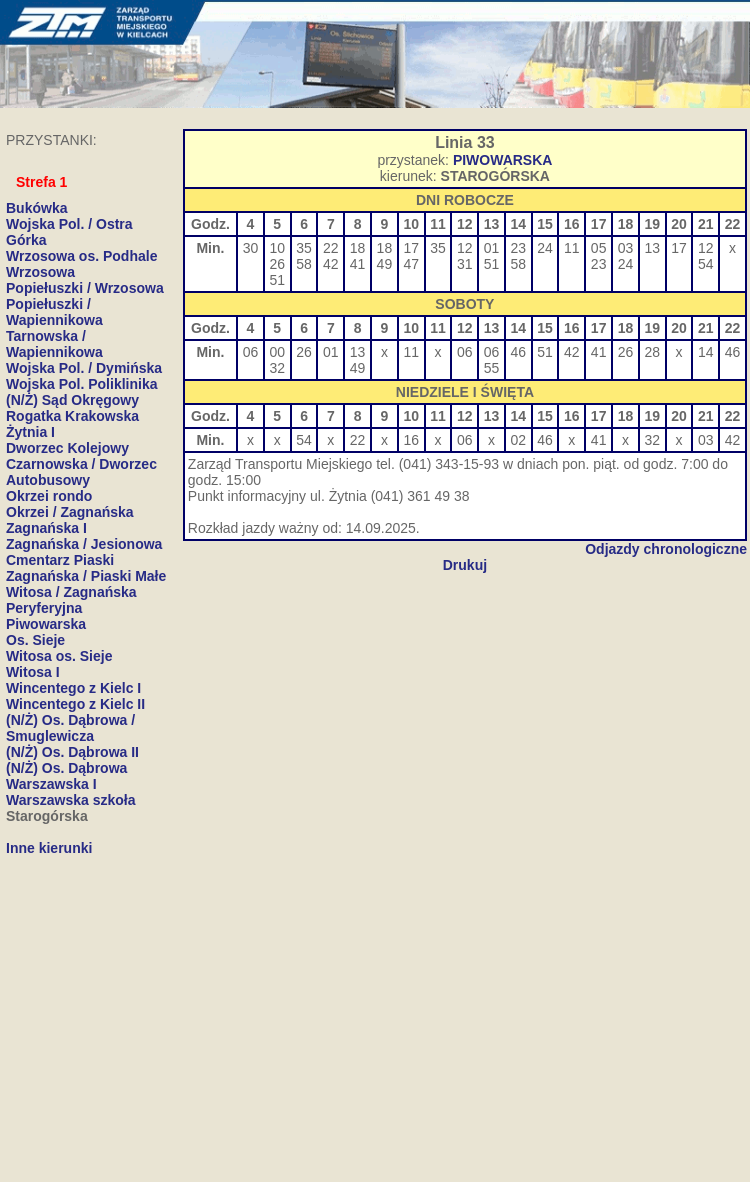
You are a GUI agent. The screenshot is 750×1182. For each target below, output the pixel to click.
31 (465, 264)
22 (331, 248)
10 (277, 248)
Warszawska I (51, 784)
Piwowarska (46, 624)
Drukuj (465, 565)
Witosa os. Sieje (59, 656)
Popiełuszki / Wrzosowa (85, 288)
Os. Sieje (35, 640)
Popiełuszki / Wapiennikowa (54, 312)
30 (251, 248)
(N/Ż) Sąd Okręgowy (72, 400)
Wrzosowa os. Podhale (81, 256)
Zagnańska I (46, 528)
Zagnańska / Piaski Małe (86, 576)
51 (277, 280)
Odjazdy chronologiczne (666, 549)
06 (251, 352)
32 (277, 368)
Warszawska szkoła (70, 800)
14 (706, 352)
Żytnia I (30, 432)
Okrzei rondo (49, 496)
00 (277, 352)
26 (277, 264)
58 (304, 264)
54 (706, 264)
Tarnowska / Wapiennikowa (54, 344)
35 (304, 248)
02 (519, 440)
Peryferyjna (44, 608)
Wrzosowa (40, 272)
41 (358, 264)
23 (519, 248)
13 (652, 248)
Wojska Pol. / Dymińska (84, 368)
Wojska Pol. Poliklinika (81, 384)
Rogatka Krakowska (72, 416)
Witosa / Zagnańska (71, 592)
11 (572, 248)
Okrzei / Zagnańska (70, 512)
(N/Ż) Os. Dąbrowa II (72, 752)
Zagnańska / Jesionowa (84, 544)
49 (385, 264)
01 (492, 248)
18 (358, 248)
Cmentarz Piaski (60, 560)
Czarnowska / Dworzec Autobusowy (81, 472)
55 (492, 368)
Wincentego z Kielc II (75, 704)
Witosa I (33, 672)
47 (411, 264)
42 (331, 264)
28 (652, 352)
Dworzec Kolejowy (67, 448)
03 (626, 248)
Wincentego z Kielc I (73, 688)
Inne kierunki (49, 848)
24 (545, 248)
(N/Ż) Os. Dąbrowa (66, 768)
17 (411, 248)
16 (411, 440)
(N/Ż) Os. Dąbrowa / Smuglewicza (70, 728)
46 (519, 352)
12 (465, 248)
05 (599, 248)
